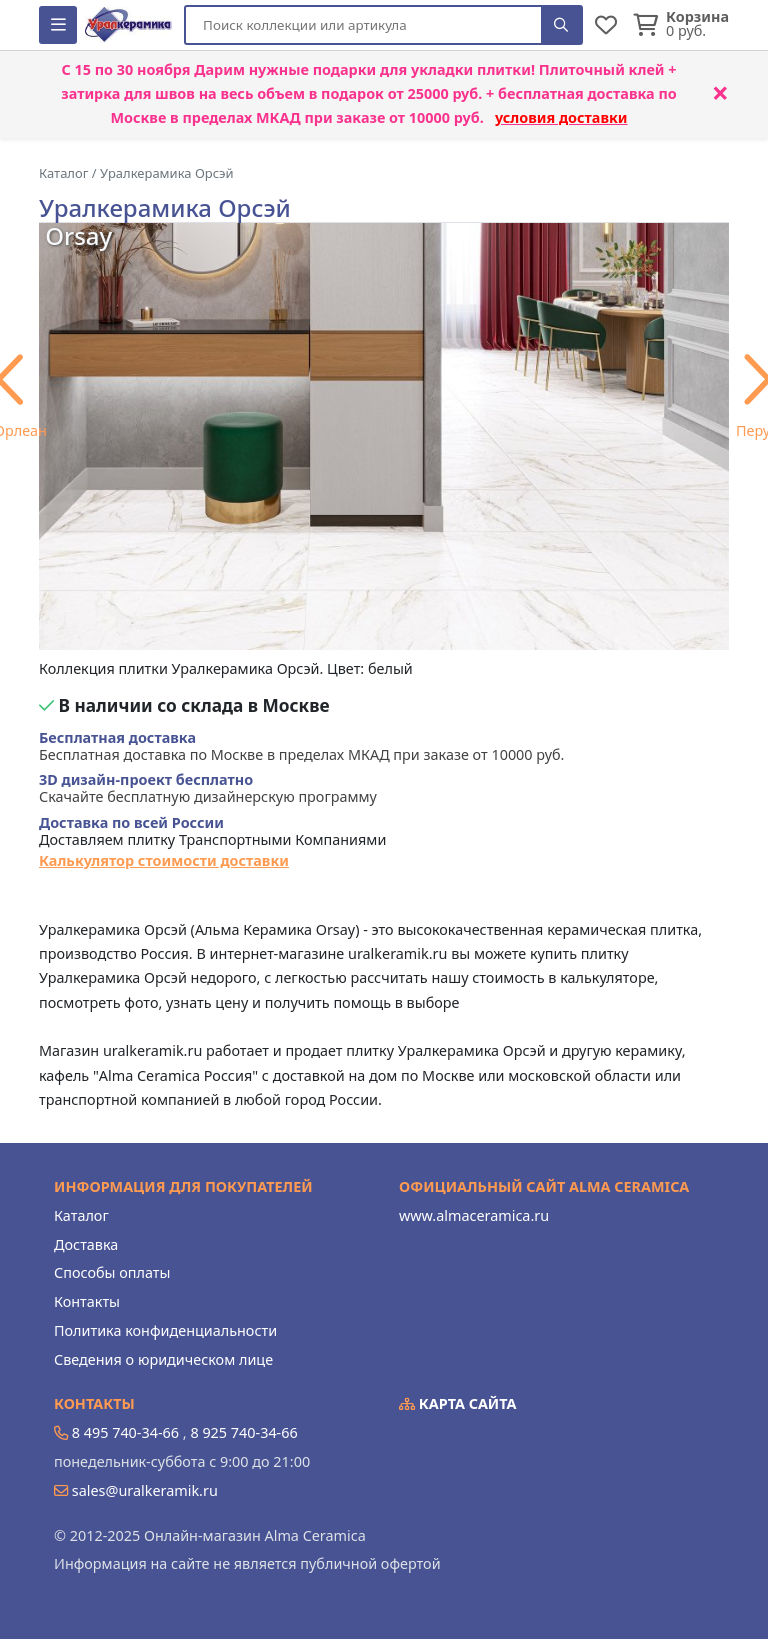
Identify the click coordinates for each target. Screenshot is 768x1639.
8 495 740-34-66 (125, 1432)
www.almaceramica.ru (474, 1215)
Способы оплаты (112, 1272)
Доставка (86, 1244)
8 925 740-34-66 (243, 1432)
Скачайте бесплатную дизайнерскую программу (208, 788)
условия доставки (561, 117)
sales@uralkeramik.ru (145, 1490)
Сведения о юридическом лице (163, 1359)
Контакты (87, 1301)
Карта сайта (458, 1403)
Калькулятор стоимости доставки (164, 860)
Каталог (81, 1215)
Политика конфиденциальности (165, 1330)
